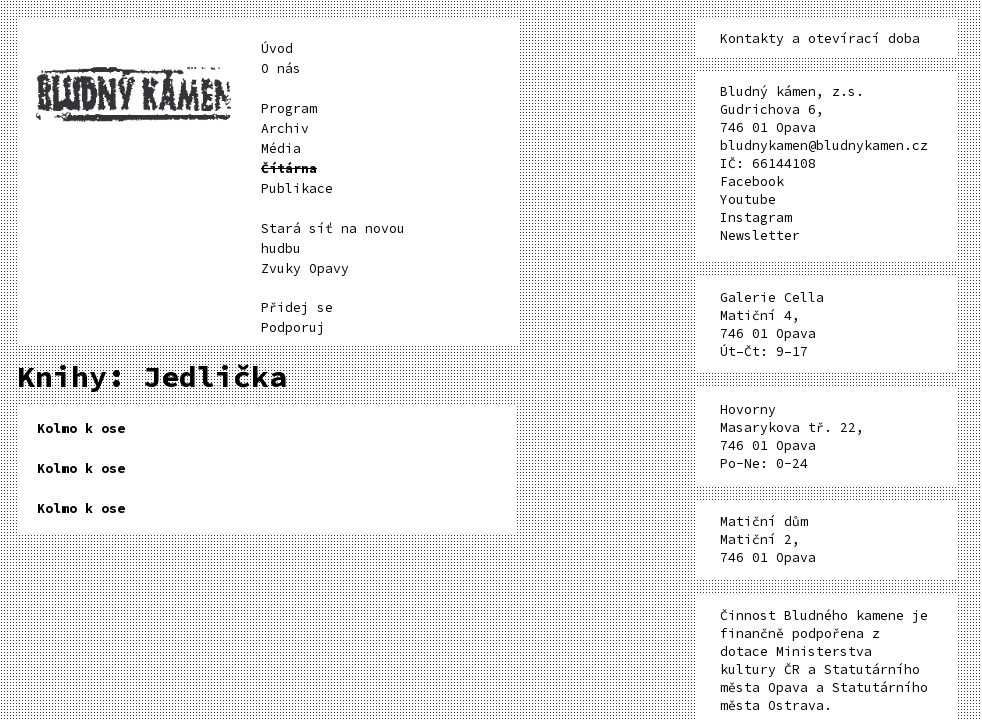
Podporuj (293, 327)
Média (281, 148)
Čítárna (289, 168)
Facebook (752, 181)
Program (289, 108)
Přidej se (297, 307)
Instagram (756, 217)
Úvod (277, 48)
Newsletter (760, 235)
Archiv (285, 128)
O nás (281, 68)
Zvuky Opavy (305, 268)
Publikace (297, 188)
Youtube (748, 199)
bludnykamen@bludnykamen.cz (824, 145)
